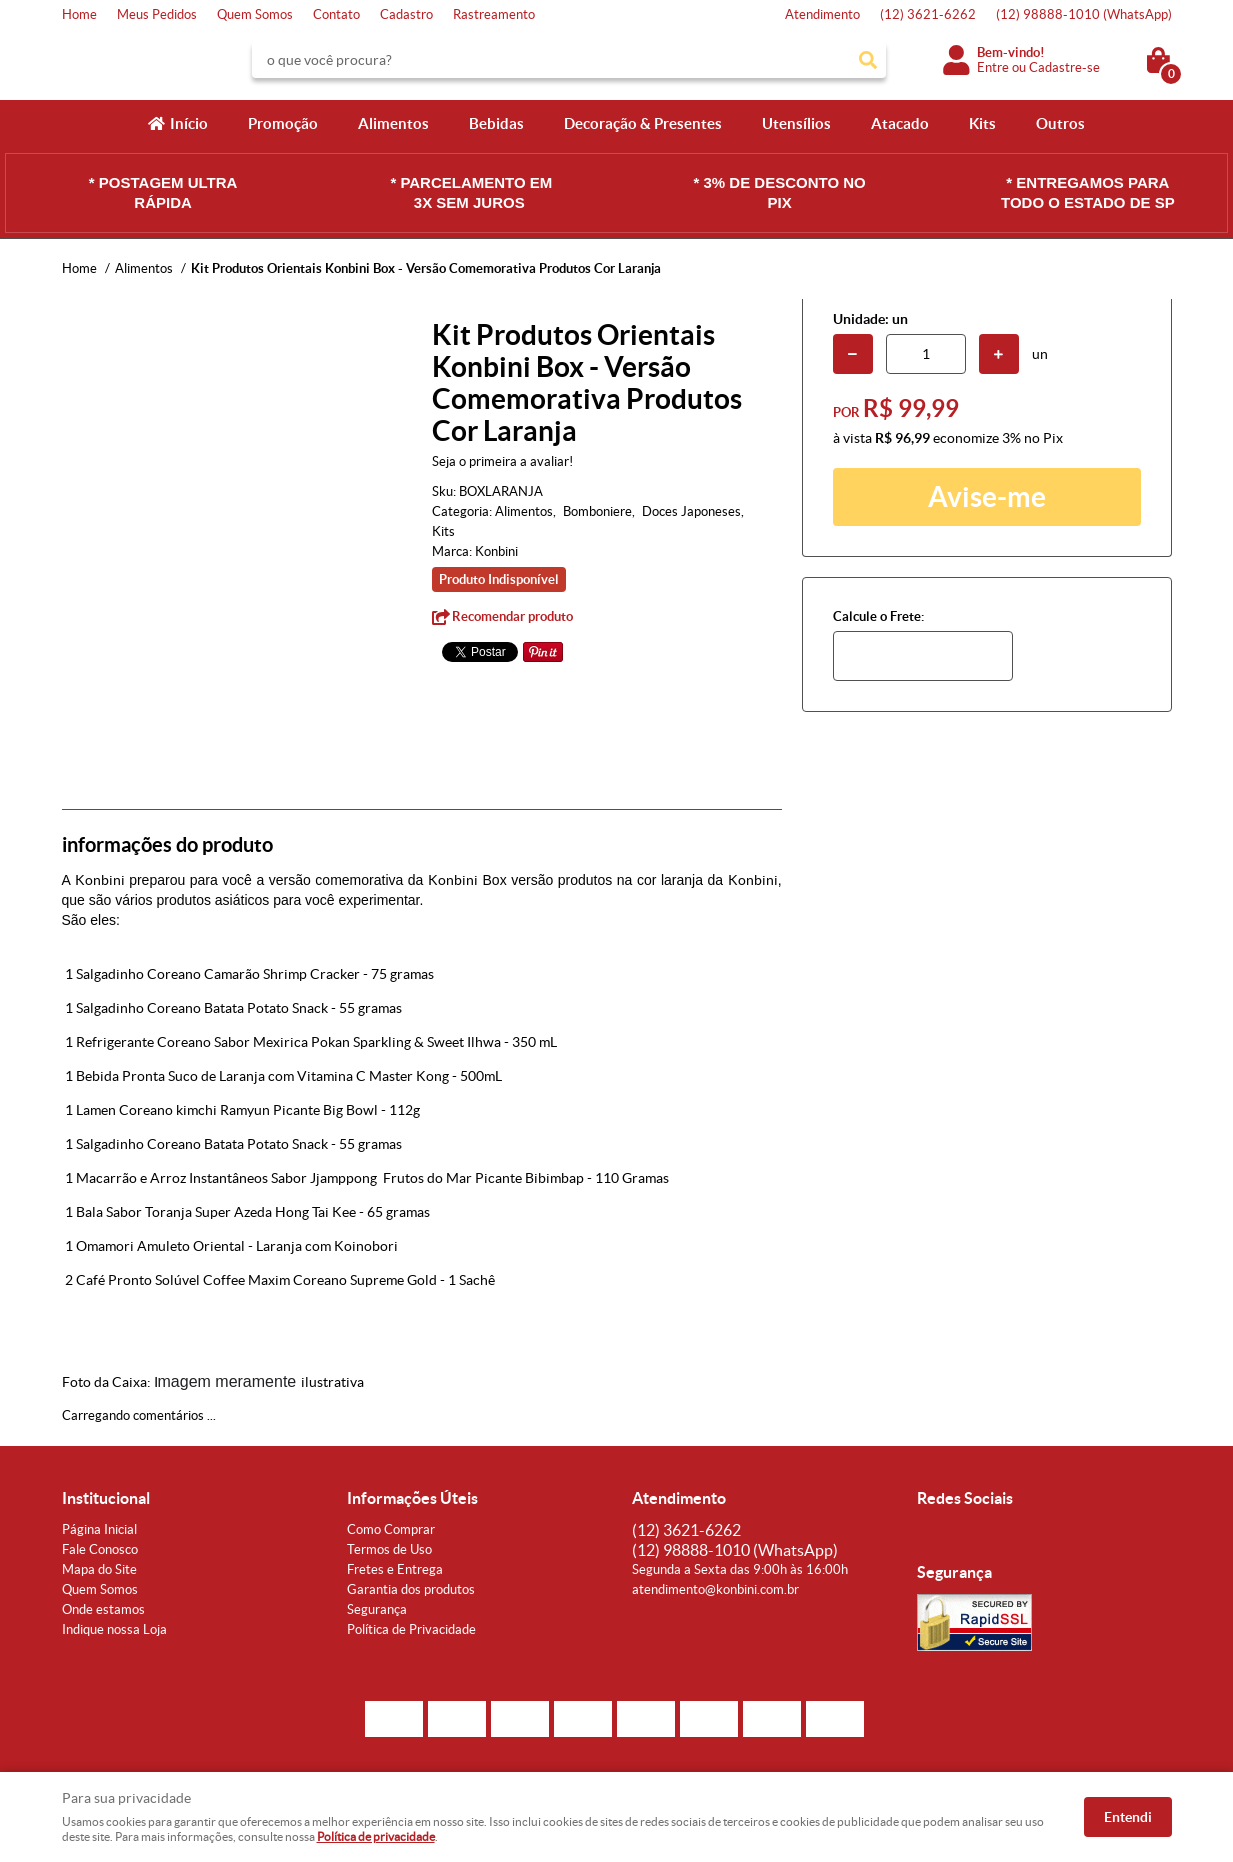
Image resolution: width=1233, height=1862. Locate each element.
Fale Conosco (100, 1549)
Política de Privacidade (411, 1629)
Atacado (900, 123)
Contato (336, 14)
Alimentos (393, 123)
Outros (1060, 123)
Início (189, 123)
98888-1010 (1084, 14)
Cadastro (406, 14)
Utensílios (796, 123)
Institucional (106, 1498)
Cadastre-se (1064, 67)
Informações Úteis (412, 1498)
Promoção (283, 123)
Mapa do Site (99, 1569)
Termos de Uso (389, 1549)
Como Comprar (391, 1529)
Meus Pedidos (157, 14)
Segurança (377, 1609)
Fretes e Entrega (395, 1569)
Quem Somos (255, 14)
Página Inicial (99, 1529)
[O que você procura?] (868, 60)
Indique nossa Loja (114, 1629)
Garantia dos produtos (411, 1589)
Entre (993, 67)
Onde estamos (103, 1609)
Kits (982, 123)
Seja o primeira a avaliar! (502, 461)
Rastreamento (494, 14)
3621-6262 (928, 14)
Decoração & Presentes (643, 123)
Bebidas (496, 123)
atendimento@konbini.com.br (715, 1589)
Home (79, 14)
